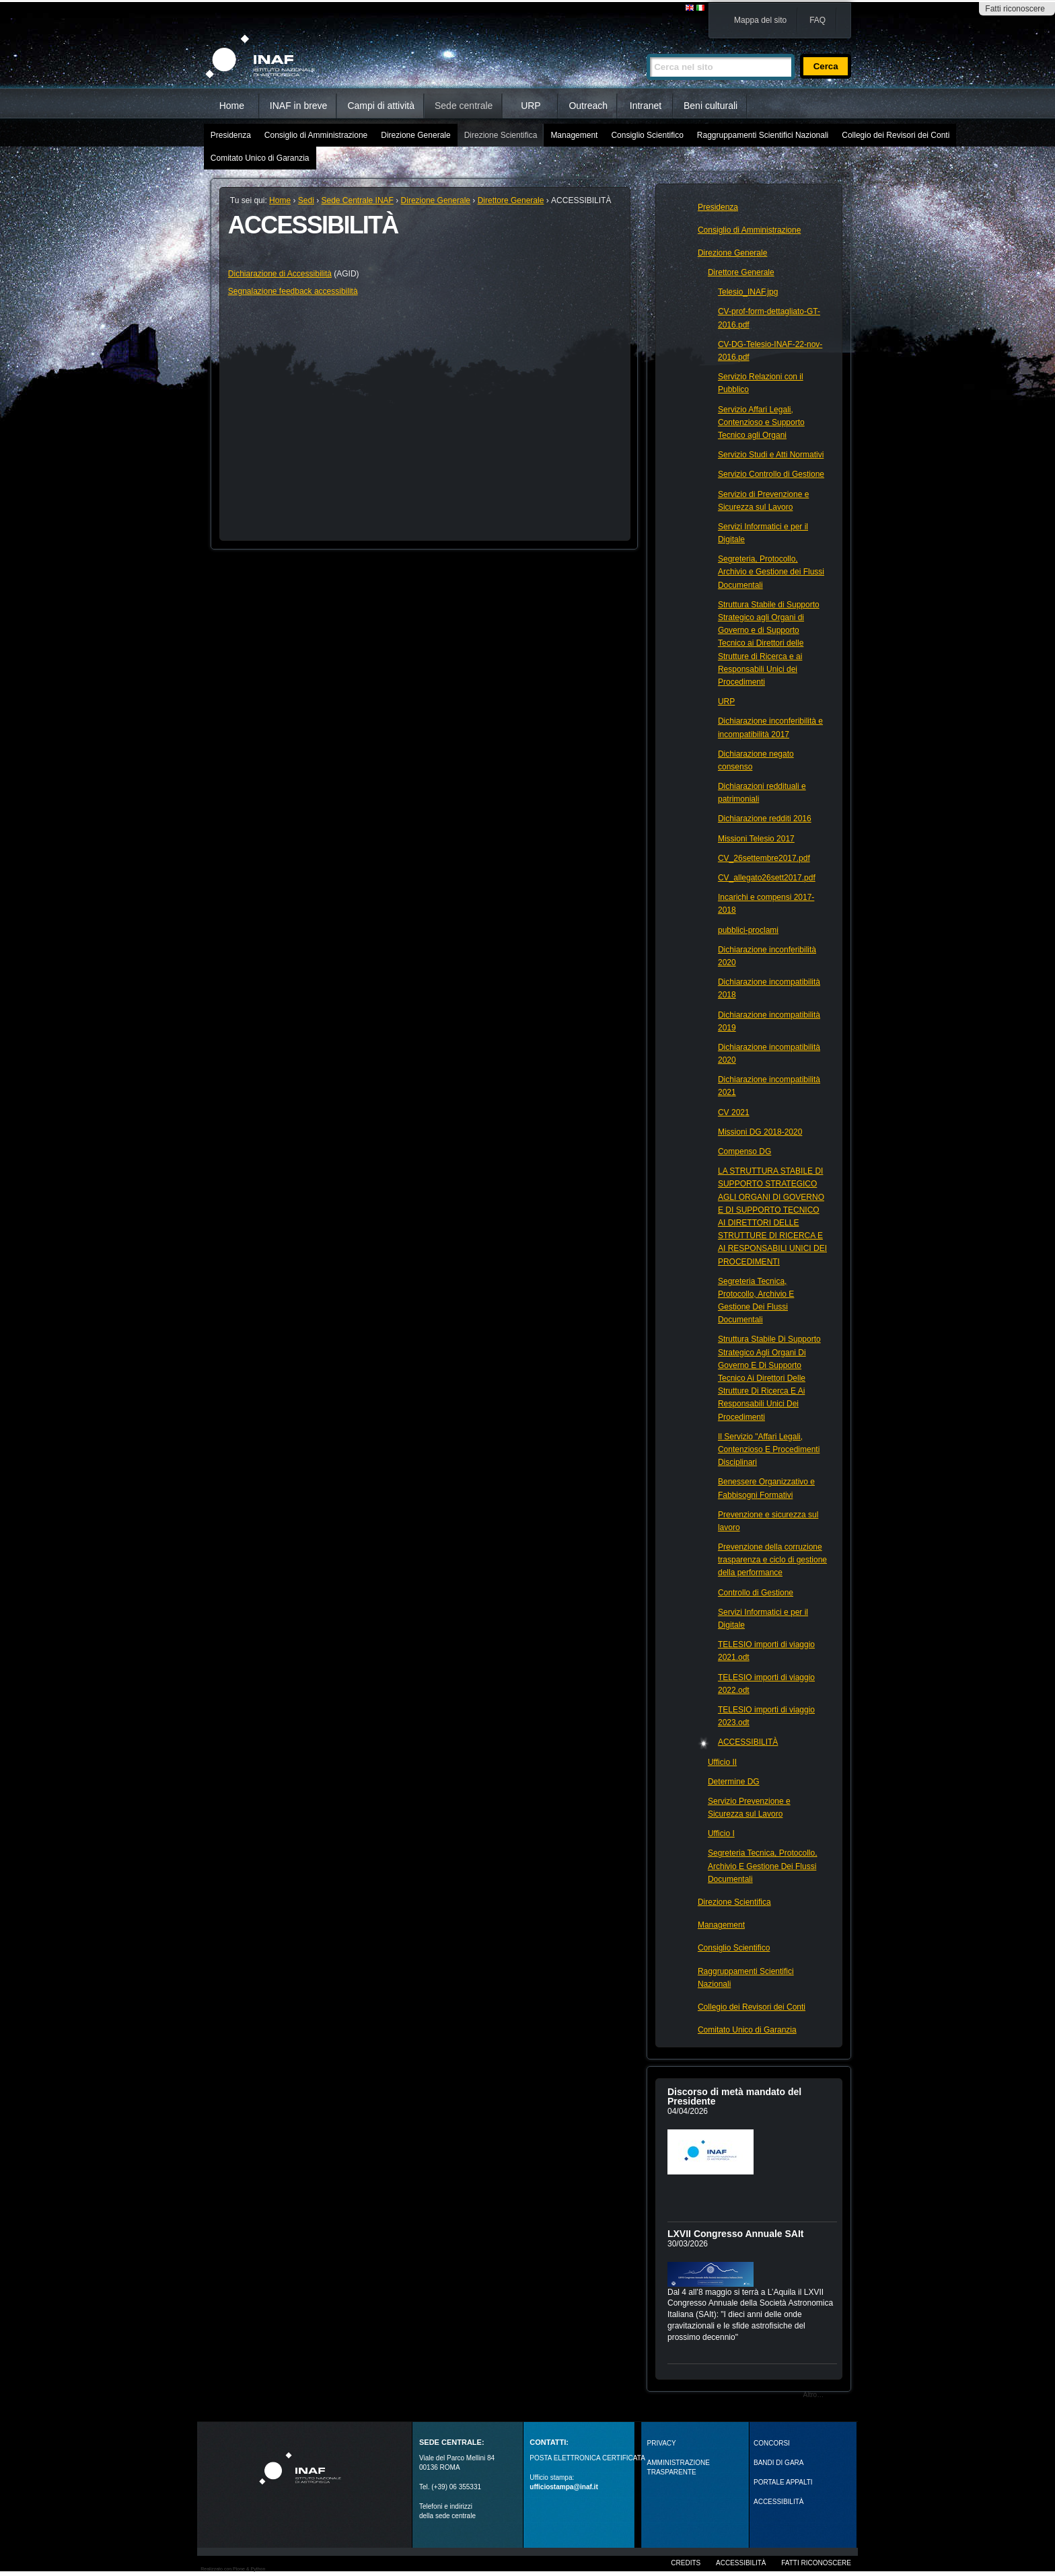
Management (573, 135)
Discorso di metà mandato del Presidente (734, 2096)
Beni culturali (710, 105)
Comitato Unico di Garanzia (260, 158)
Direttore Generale (511, 200)
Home (231, 105)
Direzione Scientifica (501, 135)
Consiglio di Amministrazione (315, 135)
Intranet (645, 105)
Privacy (661, 2443)
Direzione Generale (415, 135)
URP (531, 105)
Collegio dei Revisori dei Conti (895, 135)
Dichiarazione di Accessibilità (280, 273)
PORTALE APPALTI (783, 2482)
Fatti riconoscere (1015, 8)
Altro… (813, 2394)
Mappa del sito (760, 20)
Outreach (588, 105)
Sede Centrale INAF (358, 200)
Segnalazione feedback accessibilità (293, 291)
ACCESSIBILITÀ (778, 2501)
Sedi (306, 200)
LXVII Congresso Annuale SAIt (735, 2233)
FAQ (817, 20)
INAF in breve (299, 105)
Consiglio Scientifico (647, 135)
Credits (685, 2563)
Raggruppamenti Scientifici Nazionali (762, 135)
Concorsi (772, 2443)
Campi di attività (380, 105)
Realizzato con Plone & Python (233, 2569)
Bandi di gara (778, 2462)
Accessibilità (741, 2563)
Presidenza (231, 135)
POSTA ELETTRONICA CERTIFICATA (587, 2458)
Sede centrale (464, 105)
